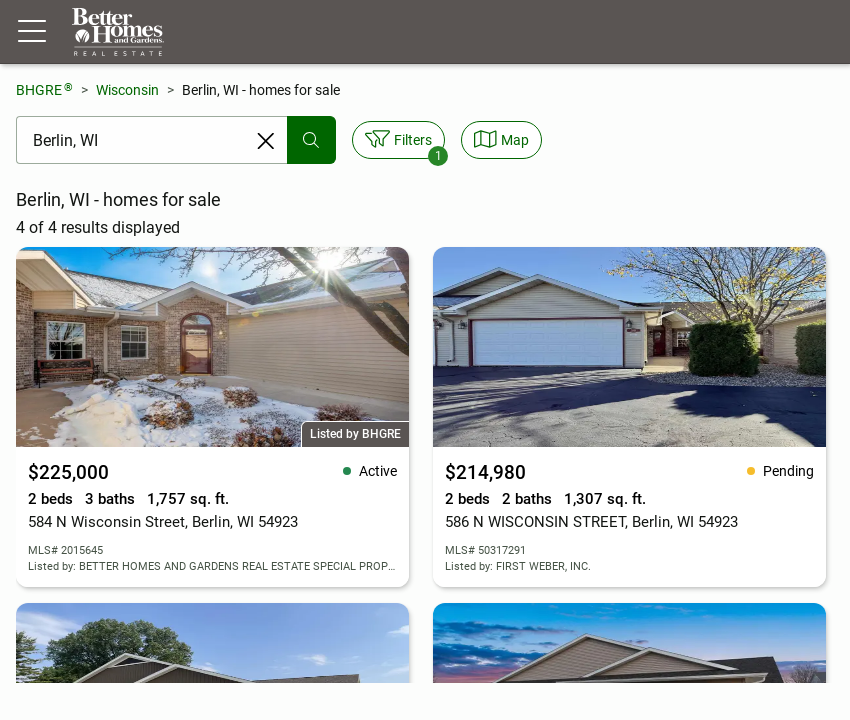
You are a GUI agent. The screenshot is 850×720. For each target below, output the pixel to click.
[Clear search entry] (266, 141)
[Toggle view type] (501, 140)
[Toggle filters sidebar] (398, 140)
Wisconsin (127, 90)
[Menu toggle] (32, 32)
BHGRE (44, 89)
